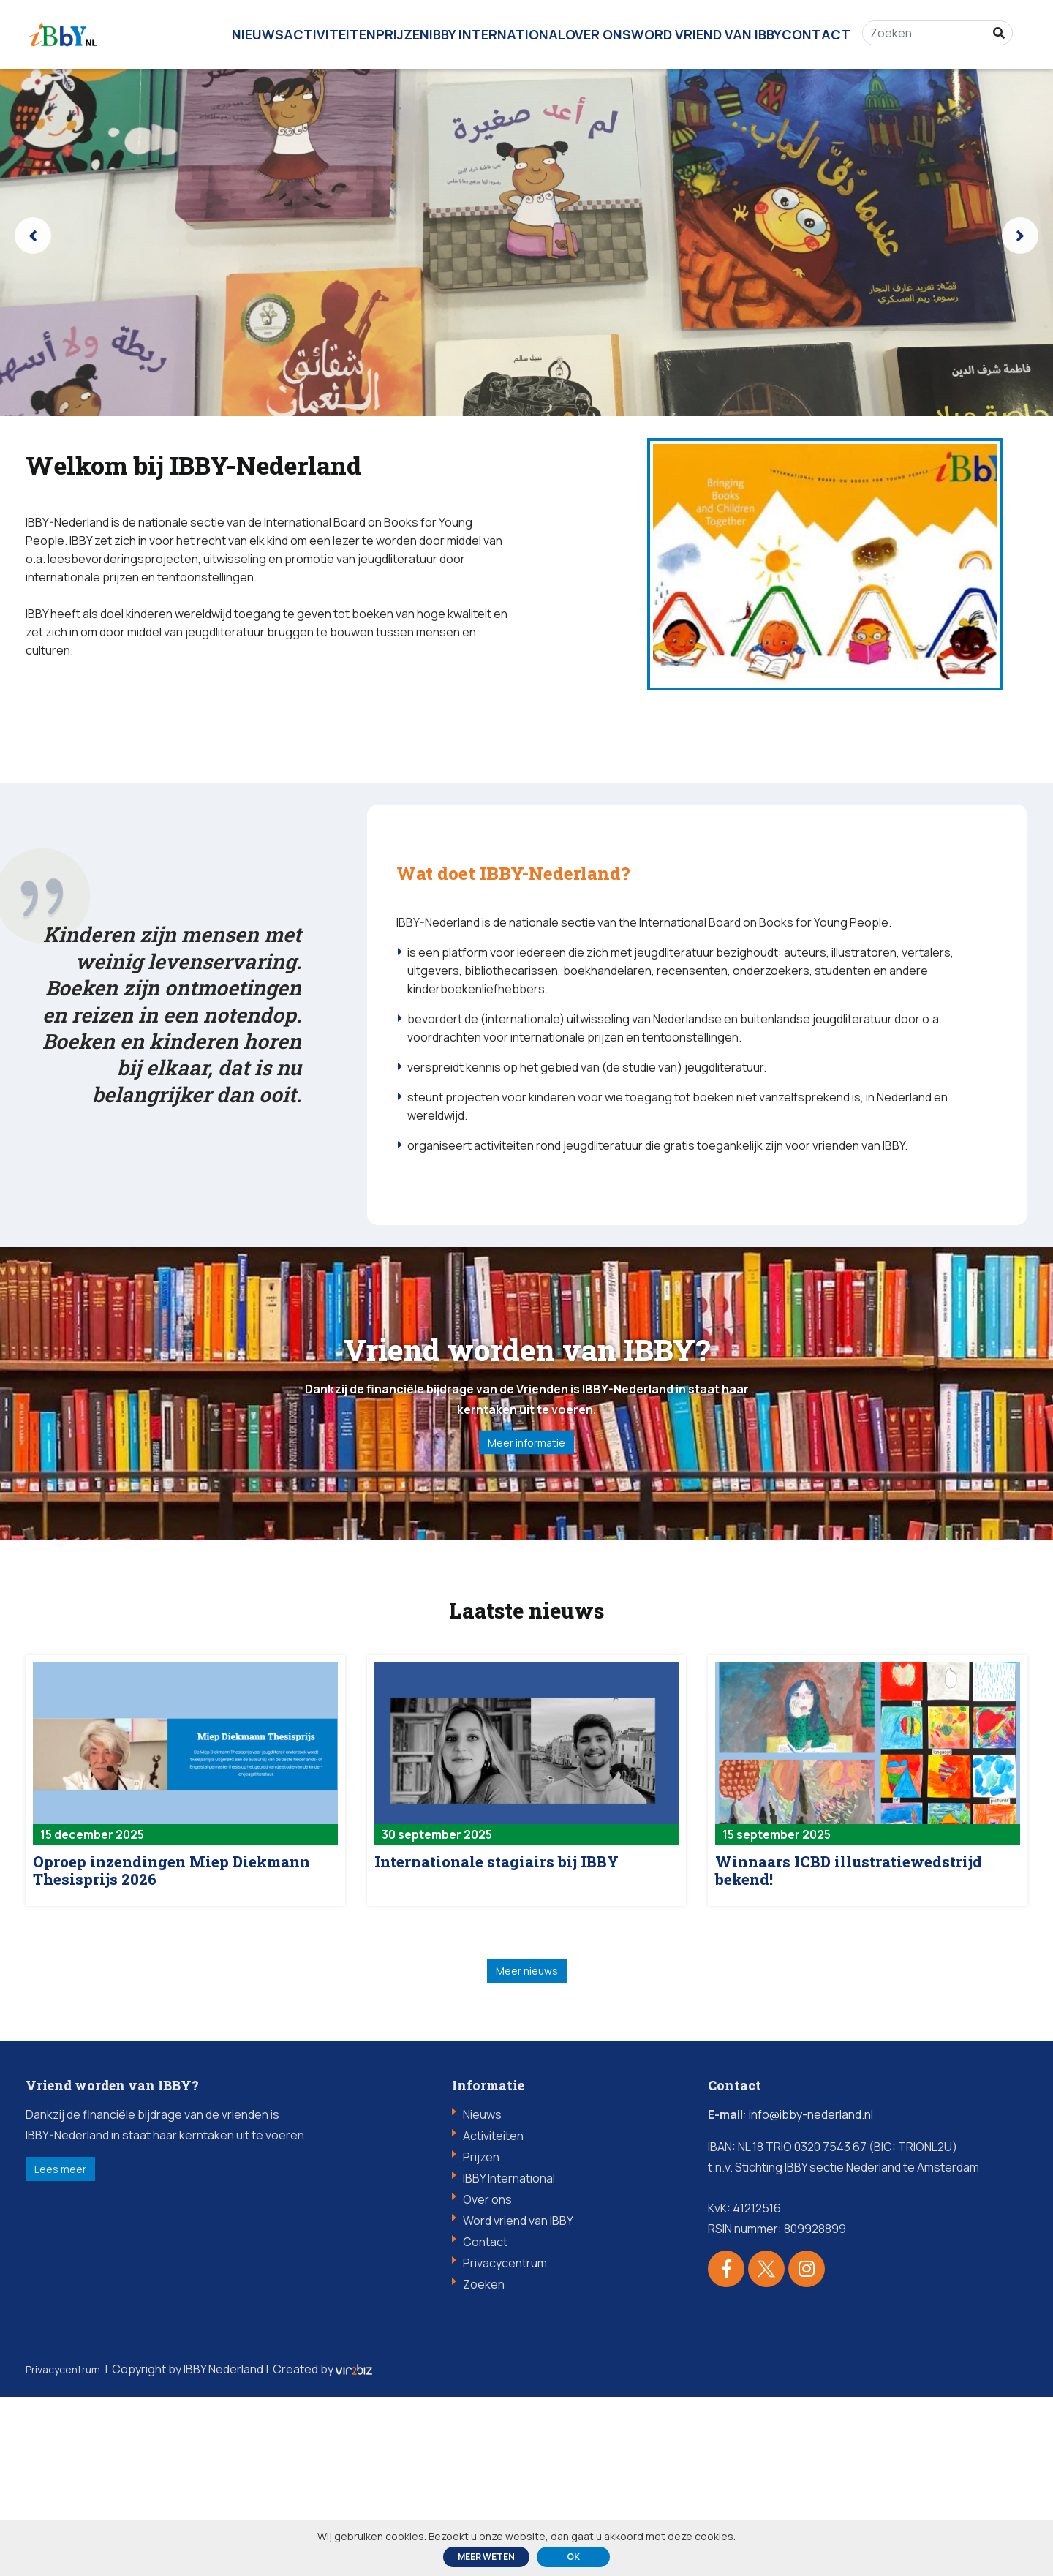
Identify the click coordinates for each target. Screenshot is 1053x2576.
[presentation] (33, 235)
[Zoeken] (933, 29)
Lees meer (84, 2354)
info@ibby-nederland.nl (811, 2294)
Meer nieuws (526, 2144)
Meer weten (486, 2556)
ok (573, 2556)
